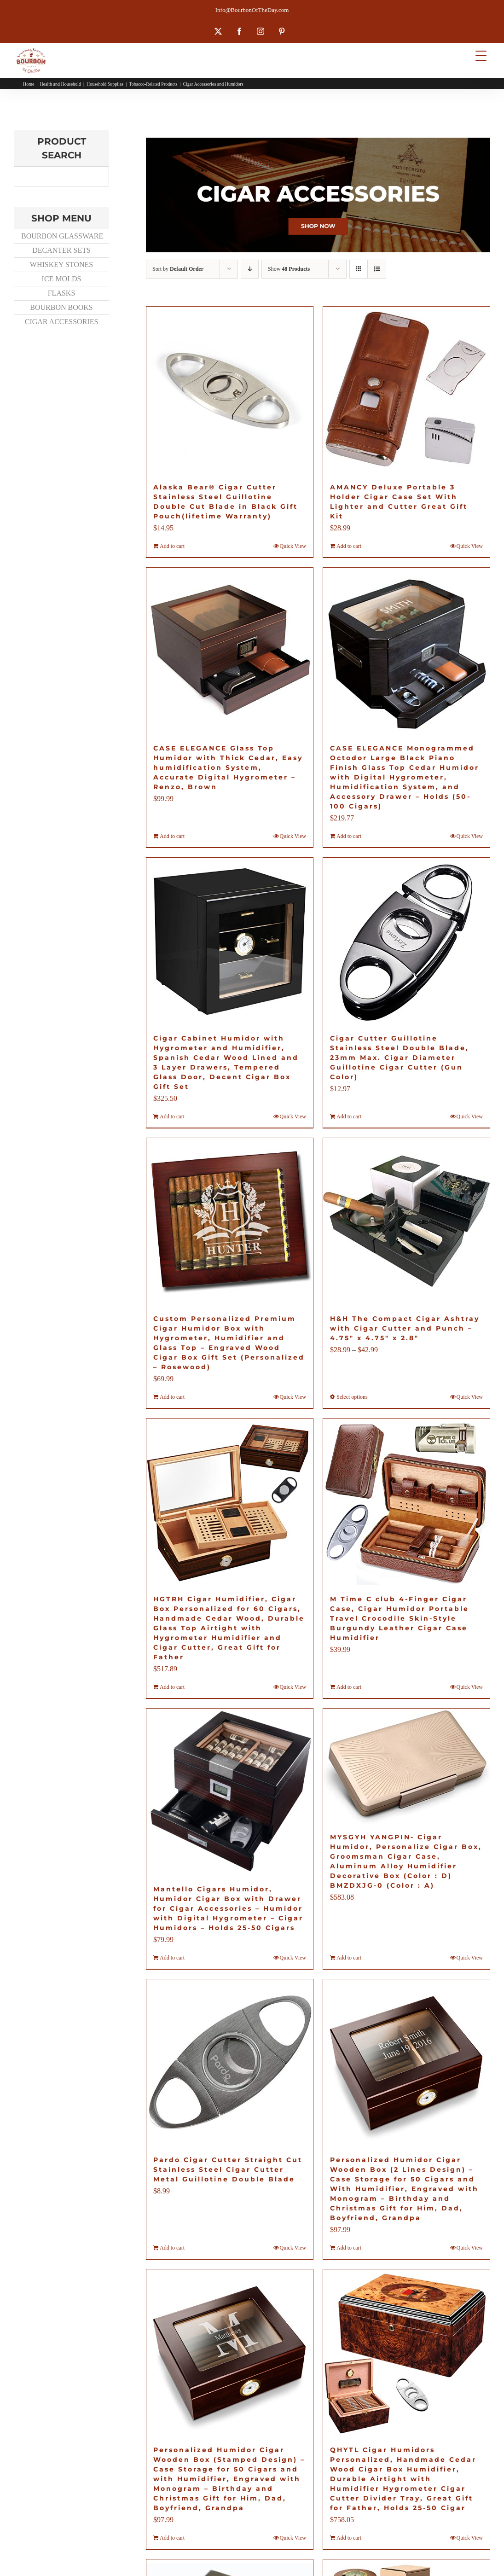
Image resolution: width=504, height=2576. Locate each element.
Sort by (177, 269)
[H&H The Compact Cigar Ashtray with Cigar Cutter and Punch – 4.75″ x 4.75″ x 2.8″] (406, 1221)
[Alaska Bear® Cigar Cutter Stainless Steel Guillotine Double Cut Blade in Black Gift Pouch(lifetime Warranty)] (229, 390)
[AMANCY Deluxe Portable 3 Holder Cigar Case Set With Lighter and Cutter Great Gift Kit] (406, 390)
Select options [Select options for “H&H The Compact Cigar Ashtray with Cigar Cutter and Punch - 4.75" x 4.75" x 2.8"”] (352, 1397)
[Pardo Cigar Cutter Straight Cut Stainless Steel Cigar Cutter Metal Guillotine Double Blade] (229, 2062)
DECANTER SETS (61, 250)
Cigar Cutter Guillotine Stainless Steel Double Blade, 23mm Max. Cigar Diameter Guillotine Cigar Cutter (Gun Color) (399, 1057)
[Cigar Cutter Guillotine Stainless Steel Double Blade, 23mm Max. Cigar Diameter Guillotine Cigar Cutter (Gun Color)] (406, 941)
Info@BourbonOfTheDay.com (252, 9)
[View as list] (377, 269)
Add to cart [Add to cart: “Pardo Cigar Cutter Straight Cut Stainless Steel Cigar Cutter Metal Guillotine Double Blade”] (172, 2248)
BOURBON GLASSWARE (62, 236)
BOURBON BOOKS (61, 307)
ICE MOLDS (61, 279)
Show (289, 269)
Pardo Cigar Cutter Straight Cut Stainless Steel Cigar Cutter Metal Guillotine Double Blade (227, 2169)
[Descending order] (250, 269)
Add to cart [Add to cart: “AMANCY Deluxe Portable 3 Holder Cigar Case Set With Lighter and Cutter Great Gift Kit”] (348, 546)
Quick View (293, 546)
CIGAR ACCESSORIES (61, 322)
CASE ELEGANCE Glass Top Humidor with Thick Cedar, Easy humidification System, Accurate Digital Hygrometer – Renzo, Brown (228, 767)
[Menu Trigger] (481, 55)
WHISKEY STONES (61, 264)
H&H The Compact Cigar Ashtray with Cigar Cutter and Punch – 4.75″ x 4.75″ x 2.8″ (405, 1328)
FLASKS (61, 293)
